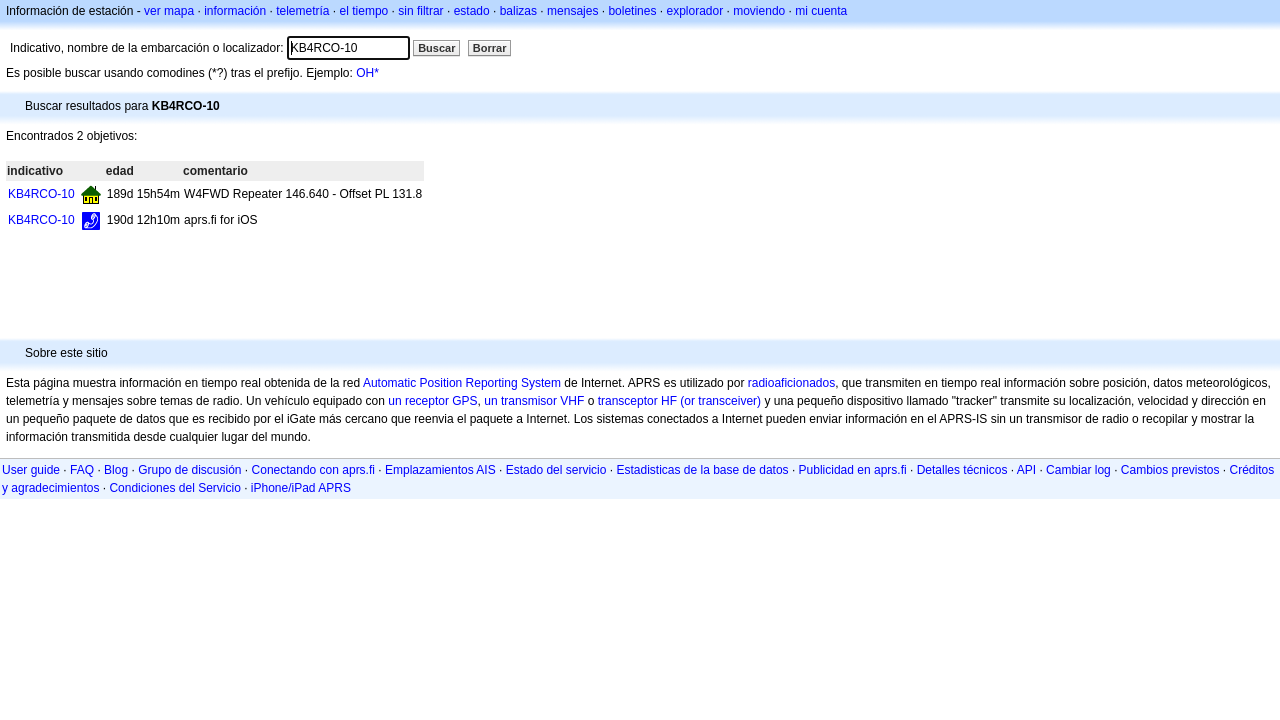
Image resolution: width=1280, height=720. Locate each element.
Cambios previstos (1170, 470)
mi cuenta (821, 11)
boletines (632, 11)
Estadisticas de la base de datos (702, 470)
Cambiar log (1078, 470)
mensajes (572, 11)
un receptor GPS (432, 401)
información (235, 11)
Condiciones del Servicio (174, 488)
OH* (367, 73)
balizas (518, 11)
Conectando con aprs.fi (313, 470)
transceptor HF (637, 401)
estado (472, 11)
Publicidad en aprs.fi (853, 470)
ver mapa (169, 11)
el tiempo (364, 11)
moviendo (759, 11)
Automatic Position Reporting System (462, 383)
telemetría (302, 11)
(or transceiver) (720, 401)
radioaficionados (791, 383)
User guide (31, 470)
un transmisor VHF (534, 401)
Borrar (490, 48)
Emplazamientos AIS (440, 470)
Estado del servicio (556, 470)
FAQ (82, 470)
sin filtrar (420, 11)
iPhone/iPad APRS (301, 488)
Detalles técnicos (962, 470)
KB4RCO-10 (41, 194)
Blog (116, 470)
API (1026, 470)
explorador (694, 11)
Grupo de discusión (189, 470)
